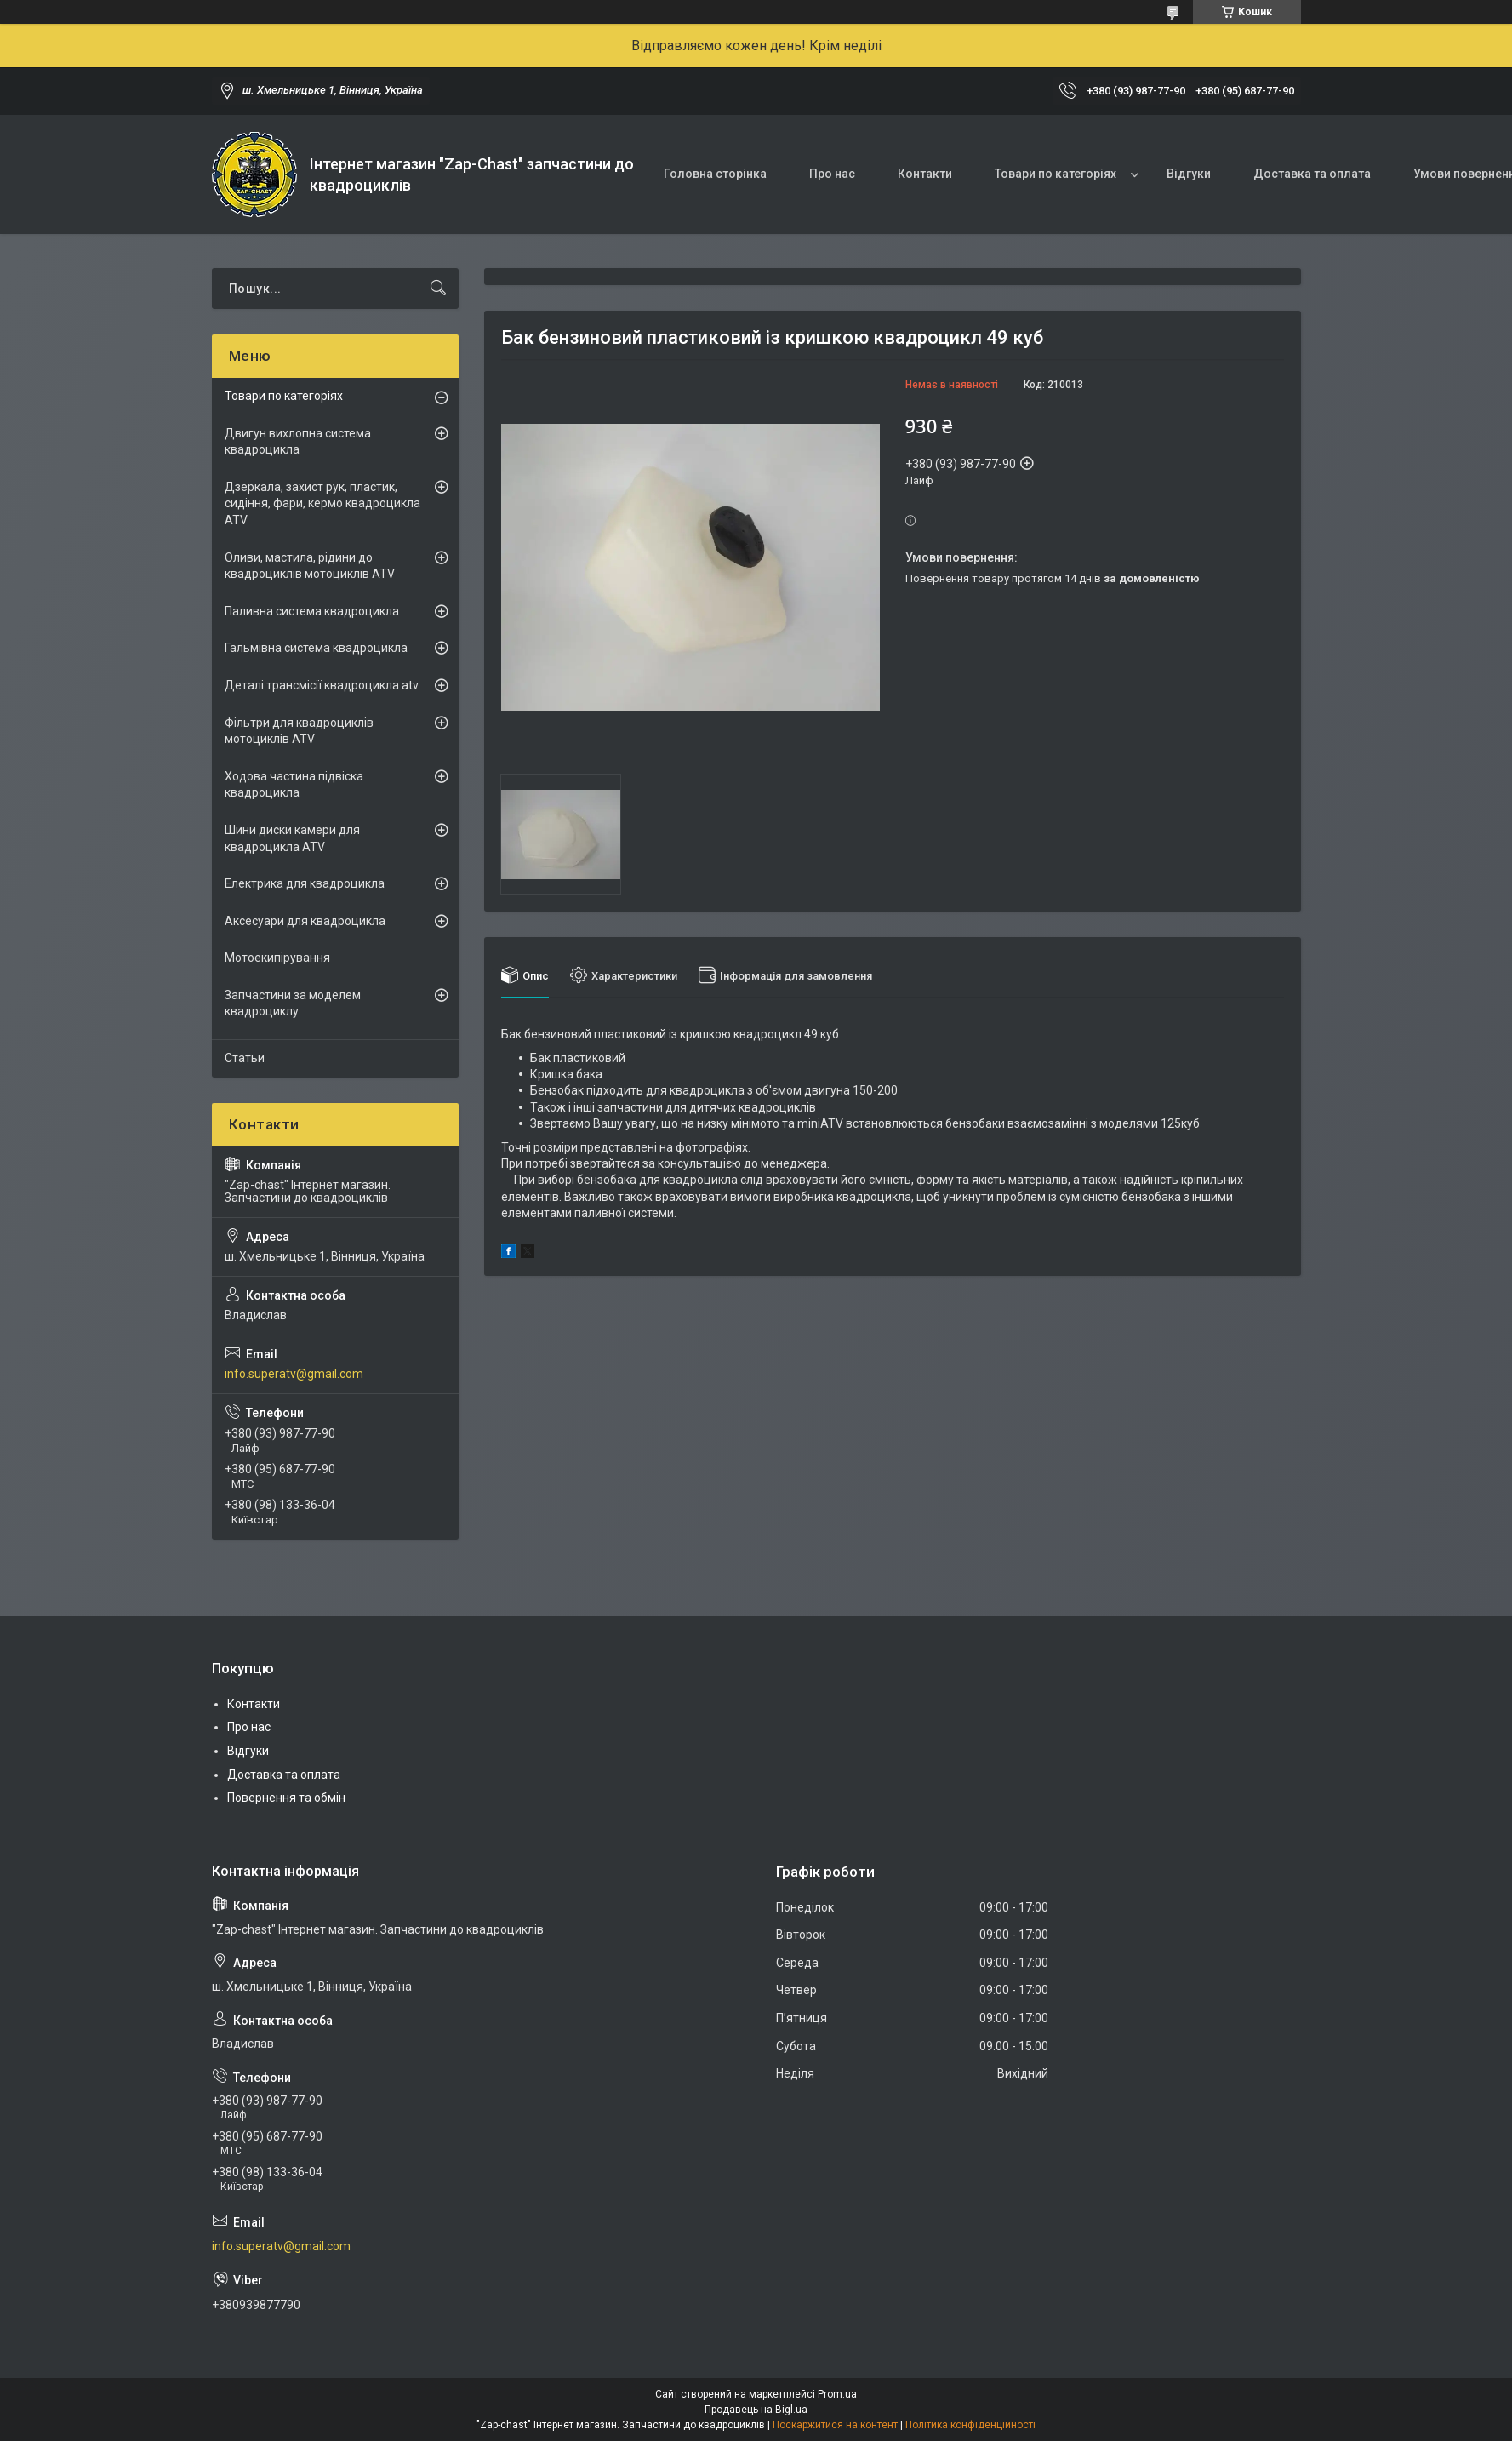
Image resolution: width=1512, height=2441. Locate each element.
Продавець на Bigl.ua (756, 2409)
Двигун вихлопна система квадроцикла (298, 441)
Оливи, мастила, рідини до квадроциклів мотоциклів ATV (310, 566)
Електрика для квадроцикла (305, 883)
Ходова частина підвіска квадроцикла (294, 784)
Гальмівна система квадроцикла (316, 648)
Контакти (925, 173)
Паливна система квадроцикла (312, 611)
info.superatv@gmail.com (294, 1374)
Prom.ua (837, 2394)
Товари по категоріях (1055, 173)
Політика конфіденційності (970, 2425)
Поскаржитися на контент (835, 2425)
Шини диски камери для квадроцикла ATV (292, 838)
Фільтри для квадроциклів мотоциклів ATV (299, 731)
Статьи (245, 1058)
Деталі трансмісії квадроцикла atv (322, 685)
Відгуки (1189, 173)
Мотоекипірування (277, 957)
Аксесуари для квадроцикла (305, 921)
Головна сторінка (715, 173)
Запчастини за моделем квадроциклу (293, 1003)
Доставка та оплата (1312, 173)
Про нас (832, 173)
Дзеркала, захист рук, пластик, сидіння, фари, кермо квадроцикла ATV (322, 503)
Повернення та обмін (286, 1797)
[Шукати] (438, 288)
